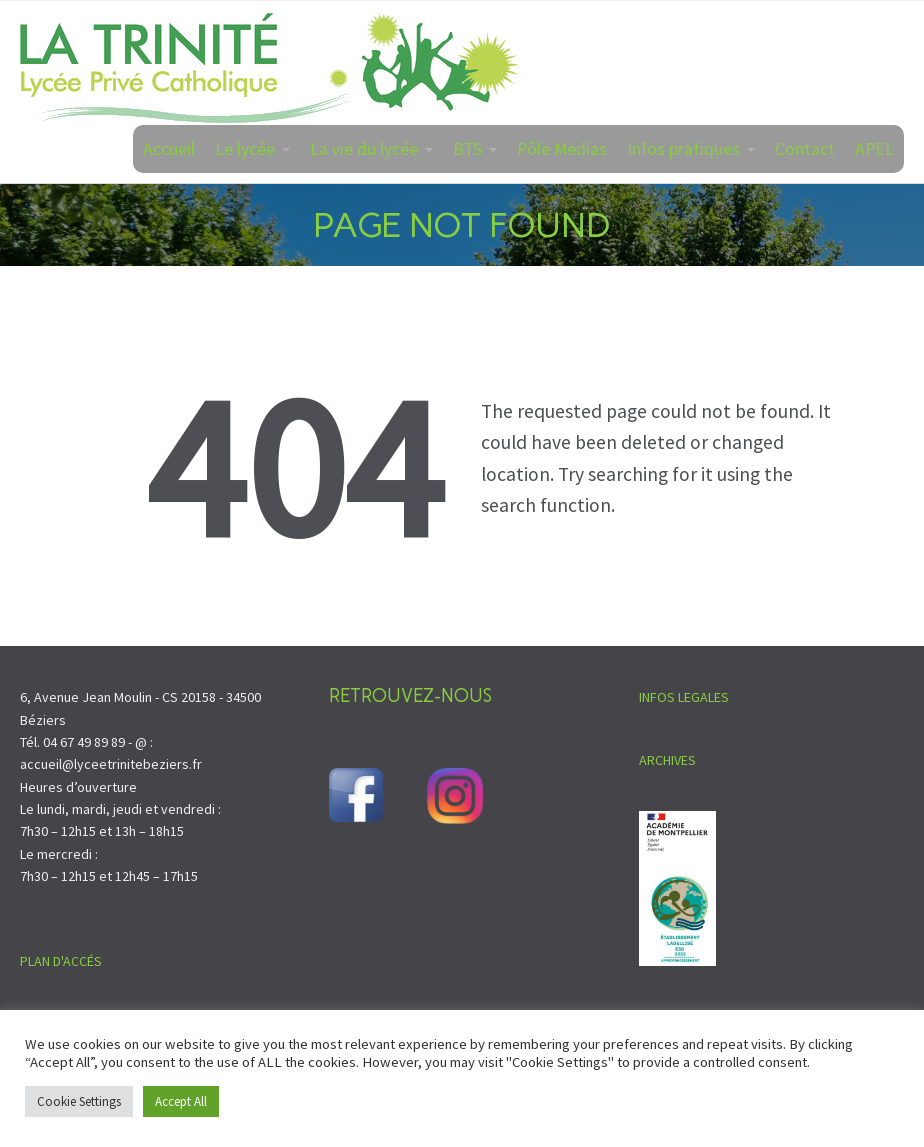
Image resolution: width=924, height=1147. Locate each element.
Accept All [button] (181, 1101)
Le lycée (245, 149)
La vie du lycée (364, 149)
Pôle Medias (562, 149)
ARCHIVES (667, 760)
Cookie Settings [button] (79, 1101)
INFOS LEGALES (684, 697)
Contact (805, 149)
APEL (874, 149)
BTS (467, 149)
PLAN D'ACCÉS (61, 961)
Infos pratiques (683, 149)
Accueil (169, 149)
